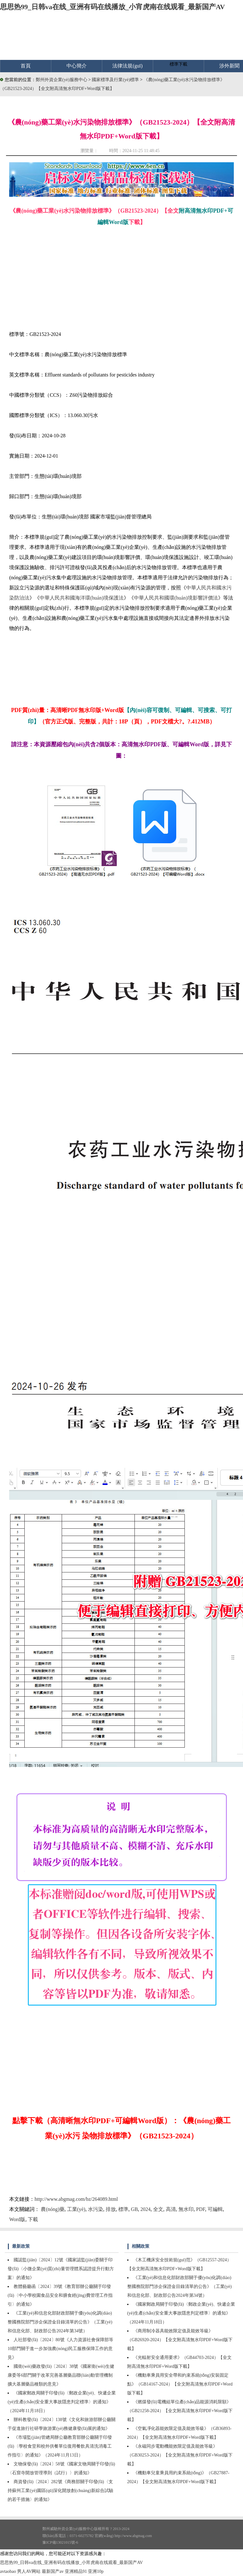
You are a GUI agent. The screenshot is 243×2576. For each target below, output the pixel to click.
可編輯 (215, 2209)
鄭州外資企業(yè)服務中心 (61, 79)
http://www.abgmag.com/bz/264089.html (76, 2199)
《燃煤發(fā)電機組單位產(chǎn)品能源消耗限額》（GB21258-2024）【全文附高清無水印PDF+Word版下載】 (180, 2410)
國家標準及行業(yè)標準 (116, 79)
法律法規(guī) (127, 65)
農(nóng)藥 (53, 2209)
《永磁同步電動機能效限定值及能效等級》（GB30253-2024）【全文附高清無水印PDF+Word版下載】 (180, 2455)
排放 (111, 2209)
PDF (200, 2209)
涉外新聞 (229, 65)
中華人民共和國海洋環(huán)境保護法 (82, 598)
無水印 (186, 2209)
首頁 (26, 65)
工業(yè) (76, 2209)
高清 (171, 2209)
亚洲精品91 (76, 2571)
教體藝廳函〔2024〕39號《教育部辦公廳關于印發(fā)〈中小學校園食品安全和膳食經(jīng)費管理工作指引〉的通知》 (60, 2295)
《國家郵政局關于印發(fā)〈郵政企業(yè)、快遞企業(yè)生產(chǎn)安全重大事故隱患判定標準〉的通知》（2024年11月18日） (62, 2402)
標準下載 (178, 64)
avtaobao (8, 2571)
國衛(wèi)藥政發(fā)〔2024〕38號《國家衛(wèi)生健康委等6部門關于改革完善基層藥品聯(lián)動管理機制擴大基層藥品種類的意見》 (61, 2375)
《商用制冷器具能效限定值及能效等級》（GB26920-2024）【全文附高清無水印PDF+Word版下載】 (180, 2340)
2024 (145, 2209)
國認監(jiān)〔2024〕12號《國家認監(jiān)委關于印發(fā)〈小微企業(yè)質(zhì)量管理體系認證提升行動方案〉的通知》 (61, 2269)
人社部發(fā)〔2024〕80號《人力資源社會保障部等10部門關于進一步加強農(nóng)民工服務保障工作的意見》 (60, 2348)
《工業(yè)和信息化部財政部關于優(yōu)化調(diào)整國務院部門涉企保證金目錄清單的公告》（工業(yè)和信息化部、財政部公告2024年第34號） (179, 2286)
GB (134, 2209)
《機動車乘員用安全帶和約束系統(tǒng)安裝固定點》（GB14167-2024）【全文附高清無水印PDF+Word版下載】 (180, 2384)
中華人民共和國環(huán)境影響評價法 (176, 598)
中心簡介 (76, 65)
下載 (33, 2219)
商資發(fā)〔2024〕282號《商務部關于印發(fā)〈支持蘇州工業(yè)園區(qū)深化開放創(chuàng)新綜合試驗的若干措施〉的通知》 (60, 2490)
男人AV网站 (28, 2571)
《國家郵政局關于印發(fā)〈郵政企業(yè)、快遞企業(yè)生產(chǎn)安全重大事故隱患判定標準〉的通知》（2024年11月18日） (181, 2313)
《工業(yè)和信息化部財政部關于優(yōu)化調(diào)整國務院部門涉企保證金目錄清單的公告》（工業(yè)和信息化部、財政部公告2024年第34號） (60, 2322)
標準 (123, 2209)
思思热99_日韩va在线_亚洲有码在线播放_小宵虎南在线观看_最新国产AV (112, 7)
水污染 (95, 2209)
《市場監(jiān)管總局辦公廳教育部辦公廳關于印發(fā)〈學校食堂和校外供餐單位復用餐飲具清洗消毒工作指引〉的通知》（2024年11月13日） (60, 2446)
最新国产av (53, 2571)
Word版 (17, 2219)
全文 (158, 2209)
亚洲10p (95, 2571)
